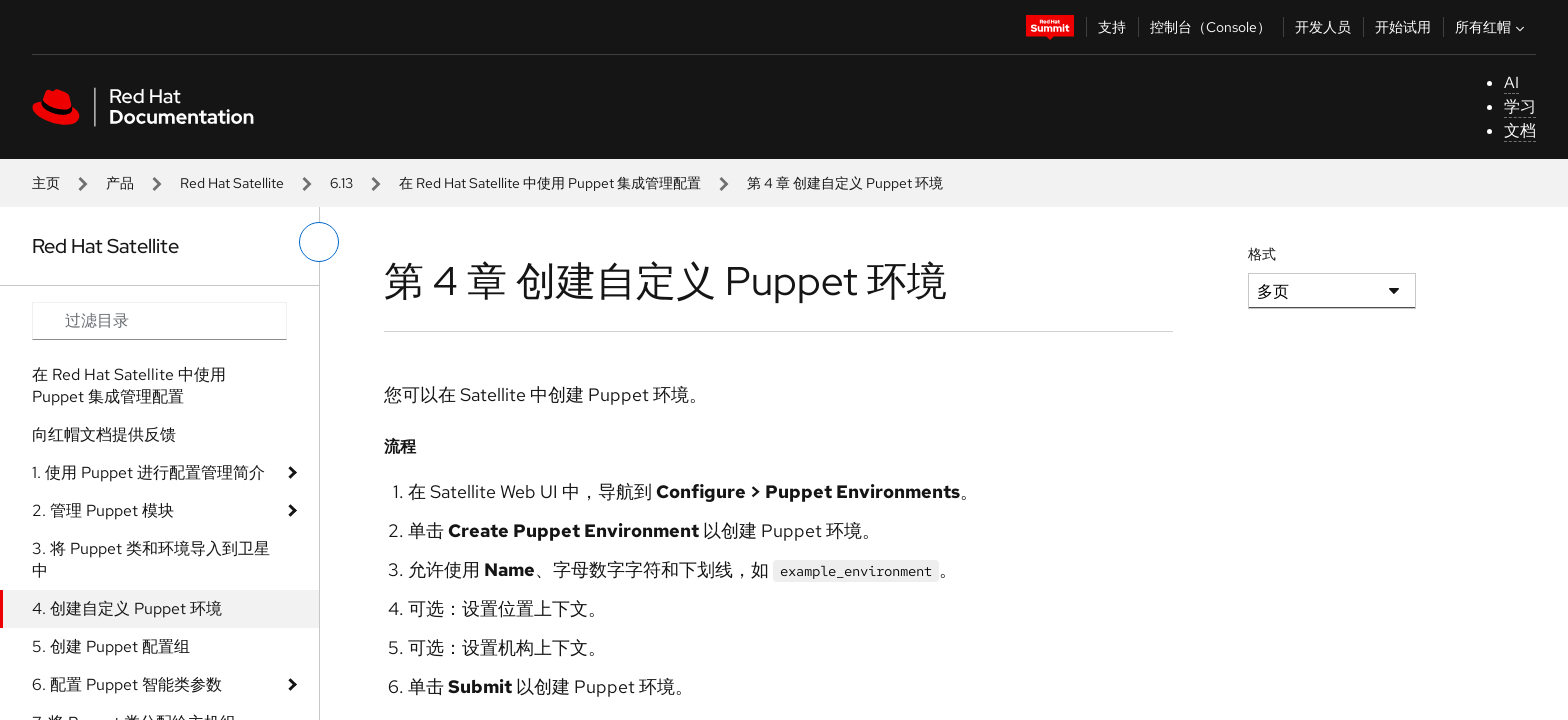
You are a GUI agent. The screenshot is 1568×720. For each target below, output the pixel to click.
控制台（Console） (1210, 27)
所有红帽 (1492, 27)
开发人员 (1323, 27)
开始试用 (1403, 27)
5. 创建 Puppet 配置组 (111, 646)
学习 (1520, 106)
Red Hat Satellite (232, 183)
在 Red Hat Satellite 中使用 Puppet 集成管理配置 (550, 183)
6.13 (341, 183)
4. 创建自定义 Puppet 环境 (127, 608)
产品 (120, 183)
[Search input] (159, 321)
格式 (1262, 254)
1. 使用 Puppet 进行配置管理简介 (148, 472)
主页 (46, 183)
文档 (1520, 130)
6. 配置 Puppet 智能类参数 (127, 684)
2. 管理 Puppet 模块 (103, 510)
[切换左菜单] (319, 242)
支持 (1112, 27)
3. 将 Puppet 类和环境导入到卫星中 (151, 559)
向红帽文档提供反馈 (104, 434)
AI (1511, 82)
